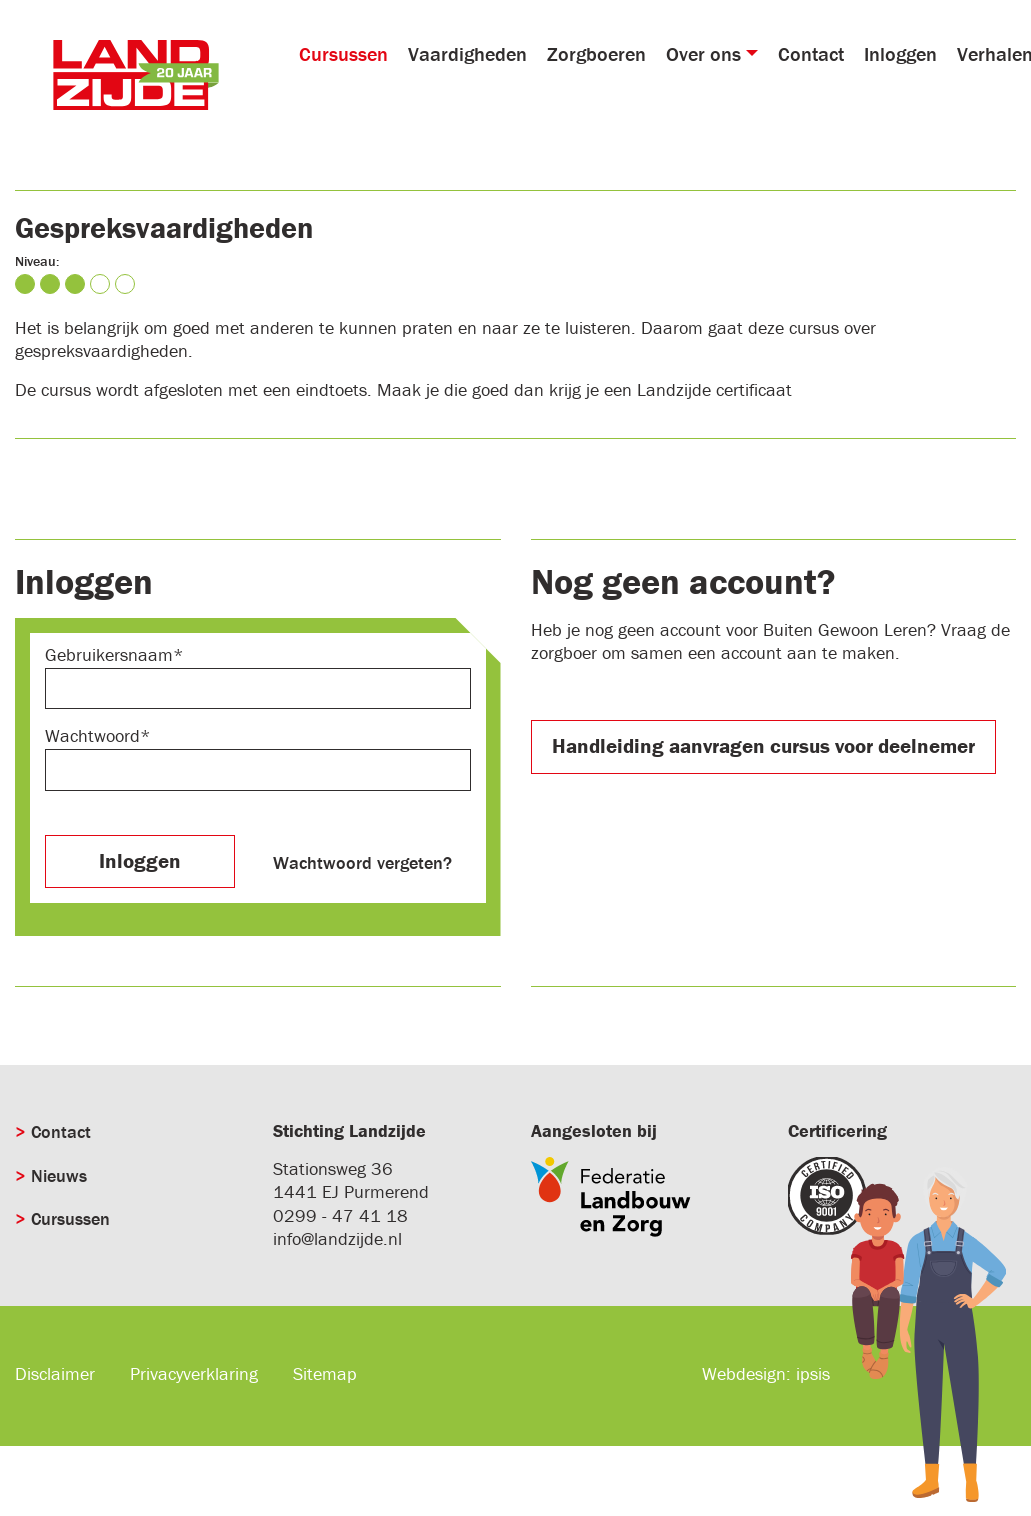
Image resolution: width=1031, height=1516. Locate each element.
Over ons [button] (703, 53)
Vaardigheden (467, 53)
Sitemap (325, 1373)
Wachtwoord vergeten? (362, 862)
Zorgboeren (596, 53)
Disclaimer (55, 1373)
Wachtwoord (92, 735)
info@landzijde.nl (337, 1238)
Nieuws (59, 1175)
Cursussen (343, 53)
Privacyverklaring (194, 1373)
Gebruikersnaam (109, 654)
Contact (811, 53)
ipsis (813, 1373)
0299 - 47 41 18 (340, 1215)
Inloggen (900, 53)
